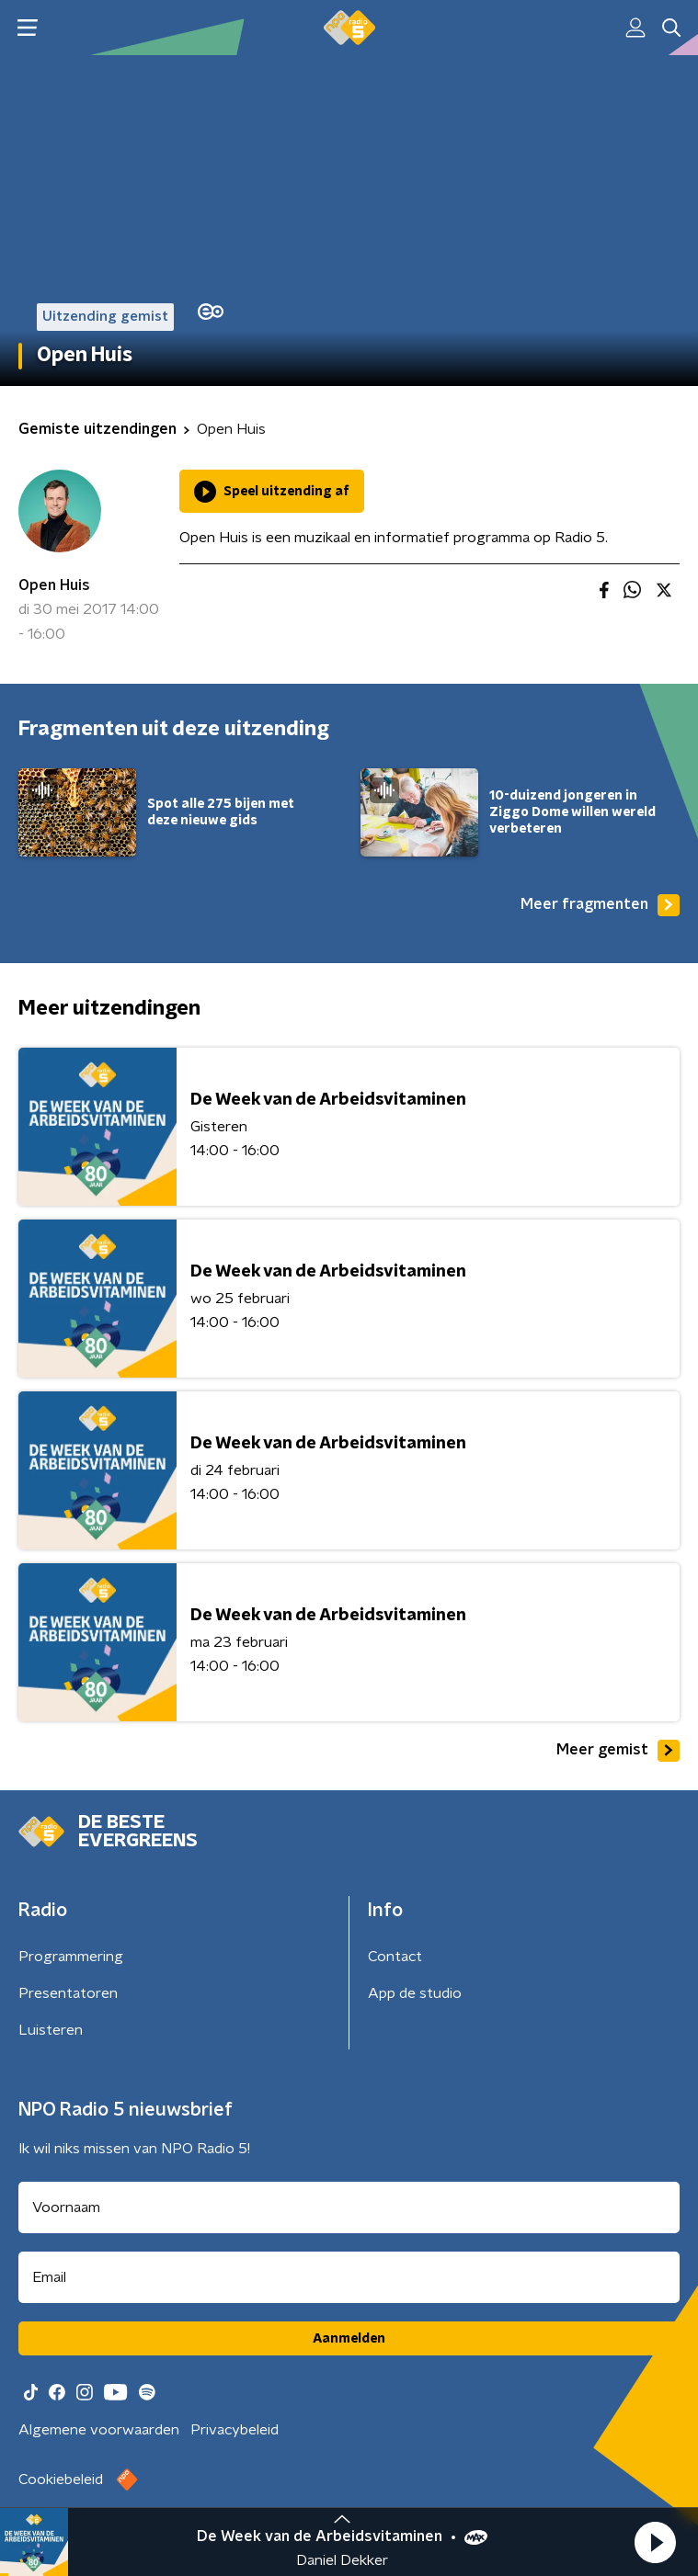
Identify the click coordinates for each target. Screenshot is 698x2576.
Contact (395, 1956)
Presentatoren (68, 1993)
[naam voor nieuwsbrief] (349, 2207)
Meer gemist (618, 1751)
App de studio (415, 1993)
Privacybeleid (234, 2430)
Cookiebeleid (60, 2479)
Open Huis (54, 585)
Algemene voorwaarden (98, 2430)
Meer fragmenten (600, 905)
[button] (654, 2542)
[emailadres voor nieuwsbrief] (349, 2277)
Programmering (70, 1956)
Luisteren (50, 2030)
